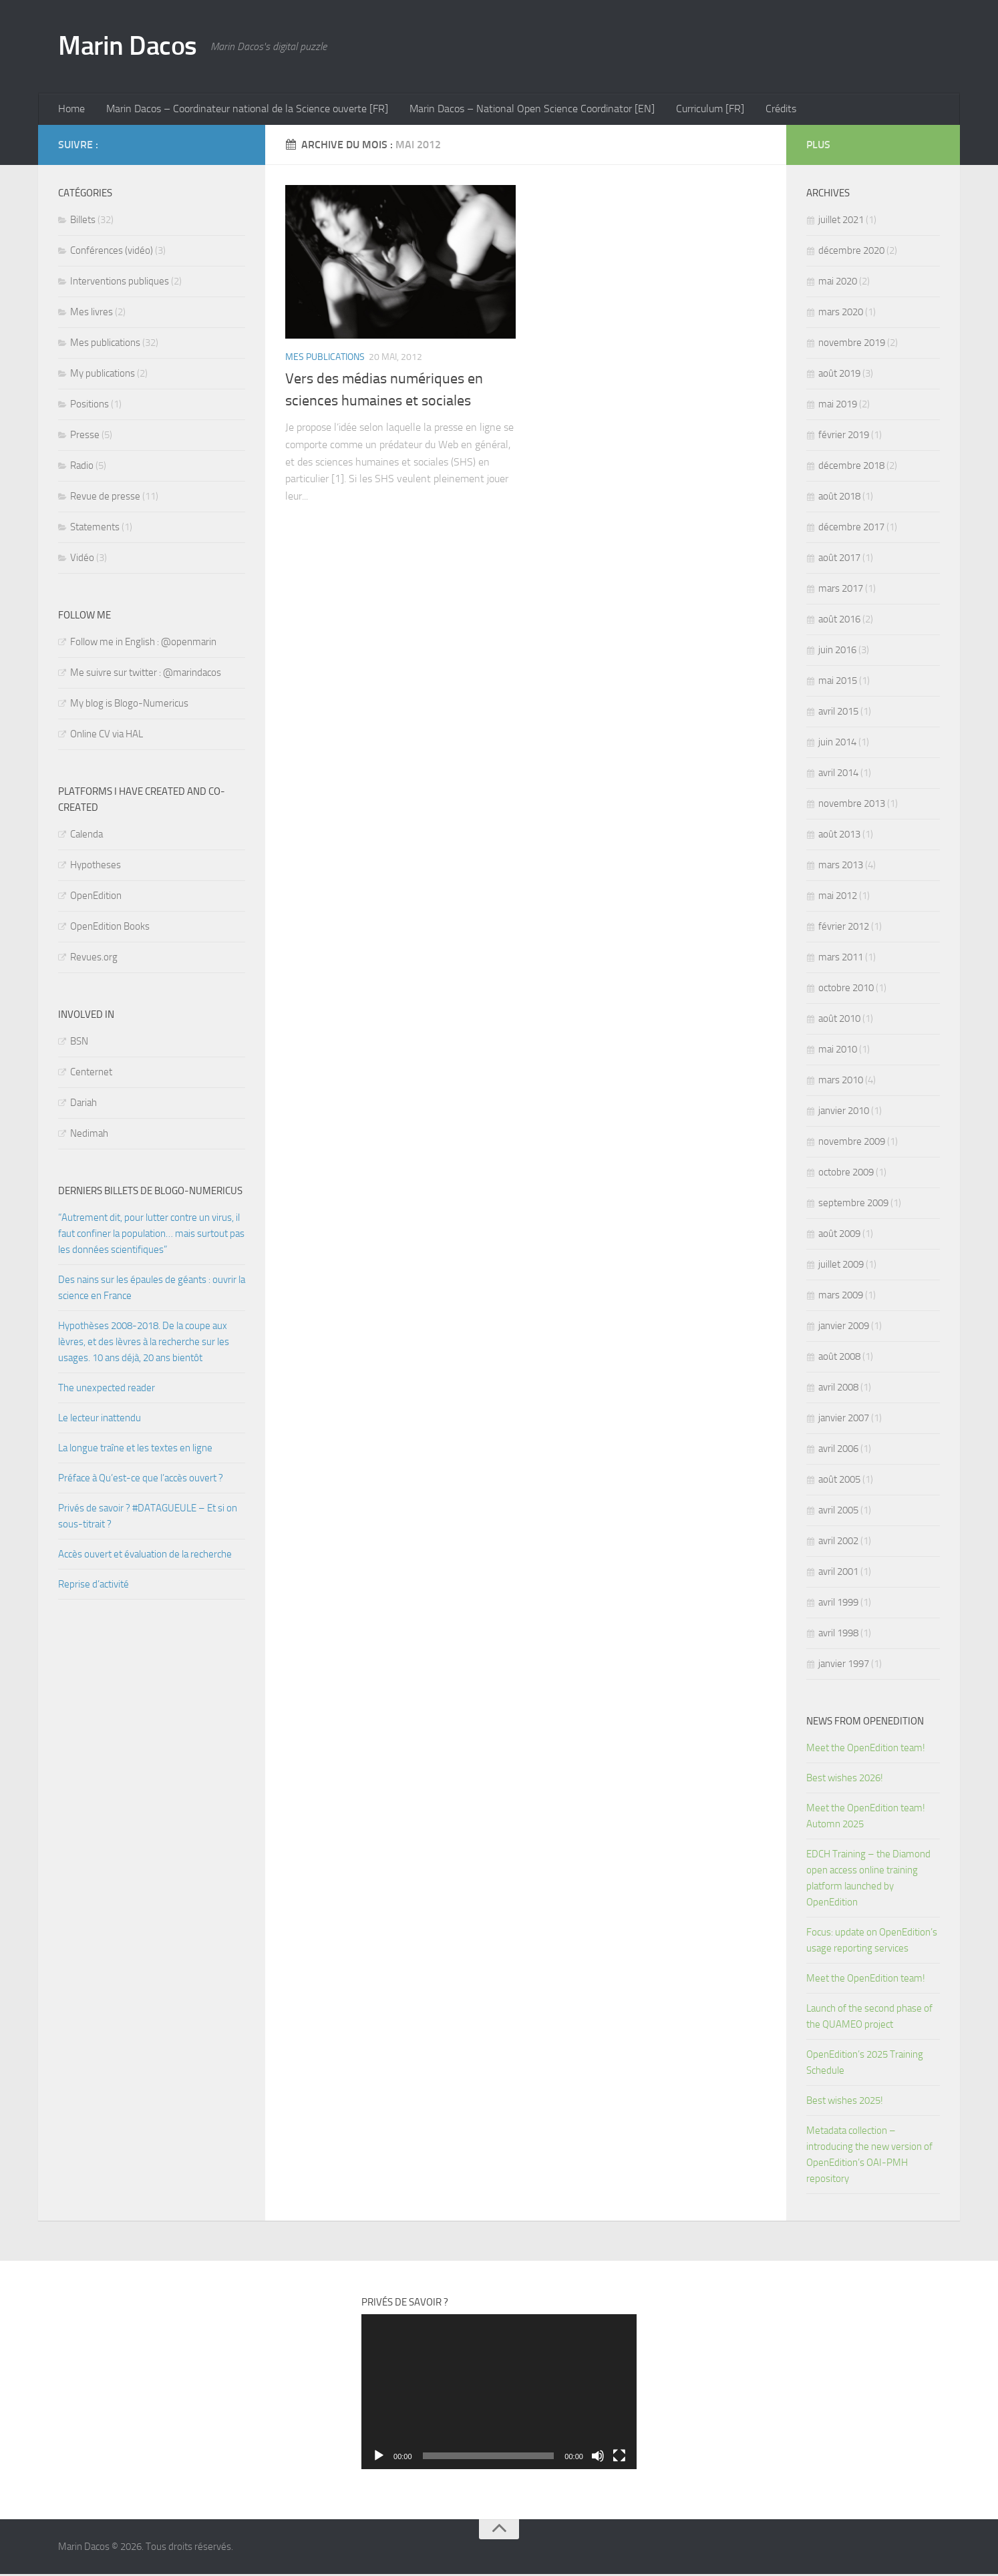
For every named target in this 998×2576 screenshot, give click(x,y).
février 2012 (843, 928)
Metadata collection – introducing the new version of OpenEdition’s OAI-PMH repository (869, 2157)
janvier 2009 (843, 1328)
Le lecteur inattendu (99, 1420)
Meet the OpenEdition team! (866, 1750)
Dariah (83, 1105)
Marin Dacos (131, 46)
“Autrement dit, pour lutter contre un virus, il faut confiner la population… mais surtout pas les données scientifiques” (151, 1236)
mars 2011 (840, 959)
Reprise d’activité (93, 1586)
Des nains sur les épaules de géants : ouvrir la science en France (151, 1290)
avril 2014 (838, 775)
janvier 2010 (843, 1113)
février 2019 (843, 437)
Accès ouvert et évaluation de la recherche (145, 1556)
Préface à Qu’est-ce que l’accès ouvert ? (140, 1480)
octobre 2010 (846, 990)
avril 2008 (838, 1389)
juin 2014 (837, 744)
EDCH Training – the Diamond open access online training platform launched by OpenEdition (868, 1880)
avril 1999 (838, 1604)
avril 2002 (838, 1543)
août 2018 (839, 498)
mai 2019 (837, 406)
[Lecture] (378, 2457)
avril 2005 (838, 1512)
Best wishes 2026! (844, 1780)
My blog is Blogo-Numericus (129, 705)
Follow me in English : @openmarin (143, 644)
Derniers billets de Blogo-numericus (150, 1193)
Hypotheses (95, 867)
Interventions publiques (119, 283)
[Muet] (598, 2457)
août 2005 (839, 1481)
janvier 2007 (843, 1420)
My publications (102, 375)
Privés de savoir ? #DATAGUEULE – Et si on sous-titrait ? (147, 1518)
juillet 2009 (841, 1266)
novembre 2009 (851, 1143)
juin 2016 (837, 652)
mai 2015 (837, 683)
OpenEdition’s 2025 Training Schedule (864, 2064)
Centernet (91, 1074)
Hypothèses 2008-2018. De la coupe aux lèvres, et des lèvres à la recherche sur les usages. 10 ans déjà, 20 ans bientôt (143, 1344)
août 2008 (839, 1358)
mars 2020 (840, 314)
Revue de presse (105, 498)
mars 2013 (840, 867)
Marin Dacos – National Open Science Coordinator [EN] (526, 110)
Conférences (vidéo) (111, 252)
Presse (85, 437)
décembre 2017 (851, 529)
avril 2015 (838, 713)
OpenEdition (96, 898)
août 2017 (839, 560)
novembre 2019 (851, 345)
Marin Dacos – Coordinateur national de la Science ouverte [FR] (244, 110)
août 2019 (839, 375)
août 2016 (839, 621)
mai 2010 (837, 1051)
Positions (89, 406)
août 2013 (839, 836)
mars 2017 (840, 590)
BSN (79, 1043)
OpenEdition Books (110, 928)
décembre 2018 (851, 468)
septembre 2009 (853, 1205)
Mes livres (91, 314)
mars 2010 (840, 1082)
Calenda (86, 836)
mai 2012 (837, 898)
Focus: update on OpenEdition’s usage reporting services (871, 1942)
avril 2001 (838, 1574)
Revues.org (94, 959)
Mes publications (325, 359)
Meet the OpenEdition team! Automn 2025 (865, 1818)
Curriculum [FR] (701, 110)
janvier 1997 (843, 1666)
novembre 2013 (851, 805)
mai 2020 (837, 283)
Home (70, 110)
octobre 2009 (846, 1174)
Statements (95, 529)
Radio (82, 468)
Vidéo (82, 560)
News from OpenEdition (865, 1723)
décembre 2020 (851, 252)
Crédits (769, 110)
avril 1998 (838, 1635)
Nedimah (89, 1135)
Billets (83, 222)
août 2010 (839, 1021)
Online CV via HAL (106, 736)
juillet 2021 (841, 222)
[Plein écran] (619, 2457)
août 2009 (839, 1236)
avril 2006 (838, 1451)
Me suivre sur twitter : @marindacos (145, 675)
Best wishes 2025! (844, 2102)
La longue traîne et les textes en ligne (135, 1450)
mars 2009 (840, 1297)
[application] (499, 2393)
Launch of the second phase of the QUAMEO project (869, 2018)
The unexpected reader (106, 1390)
